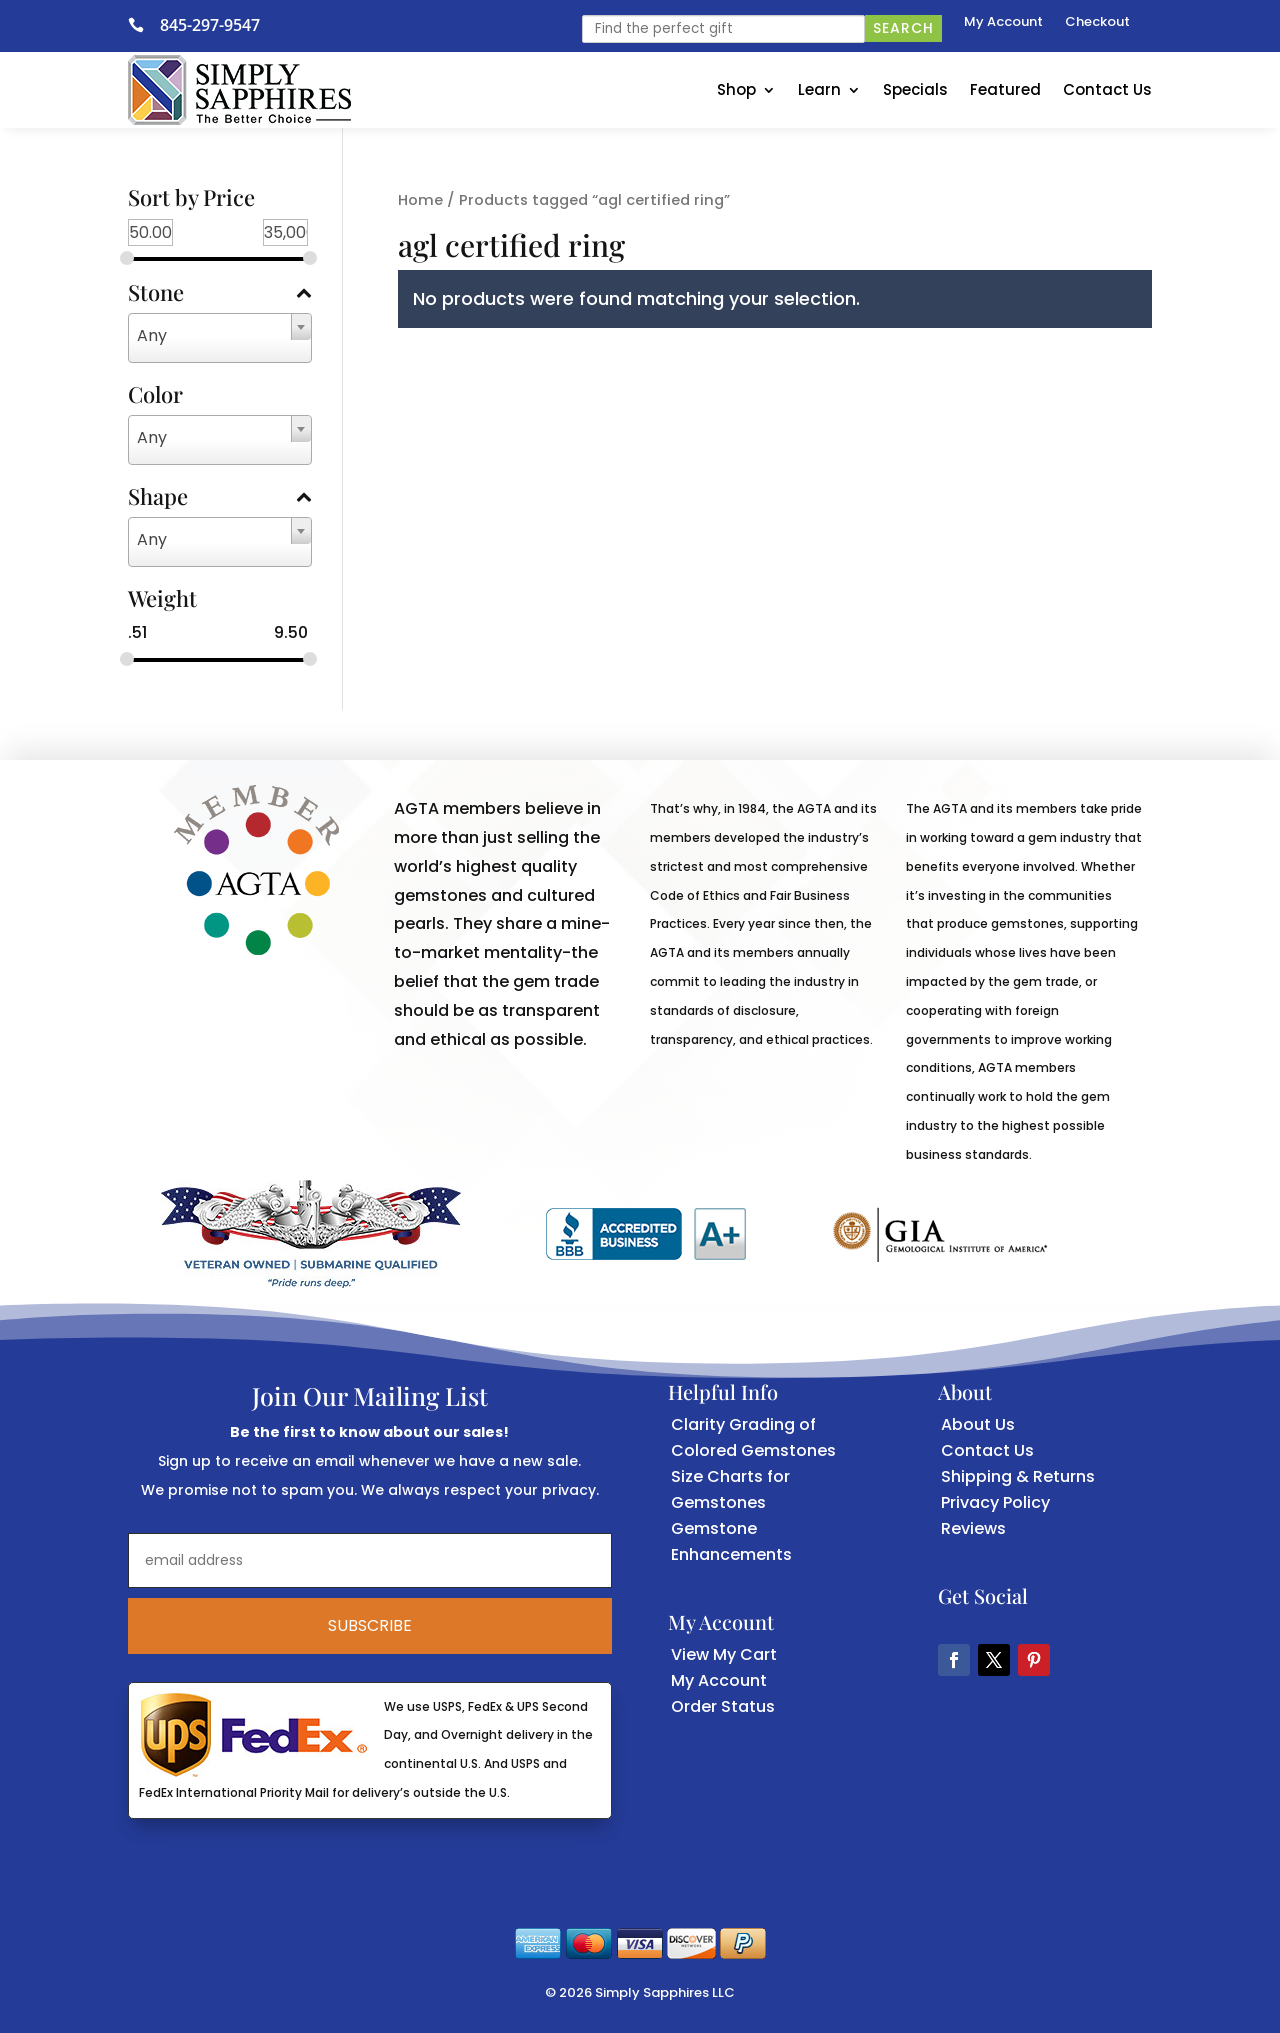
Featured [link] (1005, 89)
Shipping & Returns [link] (1018, 1476)
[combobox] (220, 338)
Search (903, 28)
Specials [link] (915, 89)
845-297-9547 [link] (210, 25)
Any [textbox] (152, 335)
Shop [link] (736, 89)
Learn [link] (819, 89)
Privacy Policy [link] (995, 1502)
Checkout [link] (1097, 23)
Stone (220, 294)
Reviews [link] (973, 1528)
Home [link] (420, 200)
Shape (220, 498)
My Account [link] (1003, 23)
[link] (144, 25)
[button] (954, 1660)
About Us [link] (978, 1424)
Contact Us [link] (1107, 89)
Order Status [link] (723, 1706)
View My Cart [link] (724, 1654)
